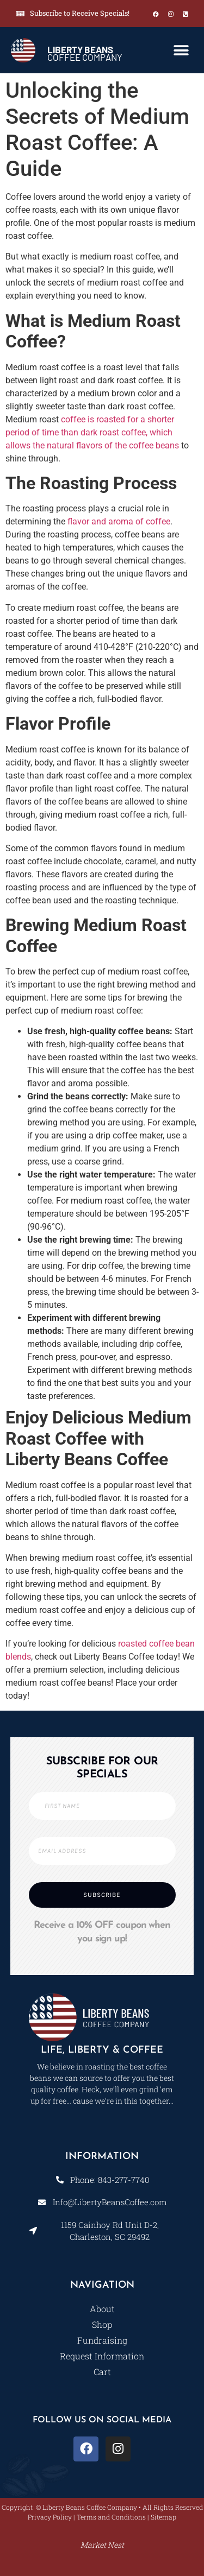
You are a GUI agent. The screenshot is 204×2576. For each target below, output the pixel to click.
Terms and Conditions (111, 2516)
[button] (181, 50)
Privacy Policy (50, 2516)
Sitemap (163, 2516)
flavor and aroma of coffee (118, 521)
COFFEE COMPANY (84, 53)
